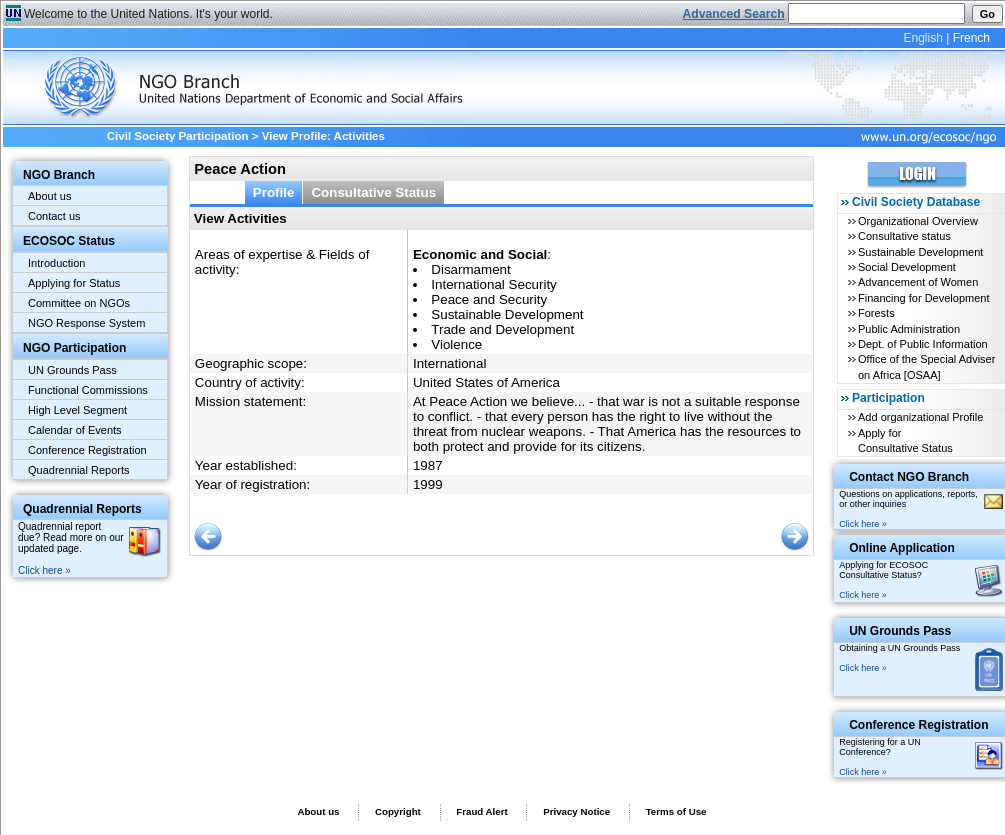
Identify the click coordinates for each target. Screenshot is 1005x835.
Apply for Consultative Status (905, 440)
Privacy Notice (576, 811)
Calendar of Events (75, 430)
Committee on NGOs (79, 303)
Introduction (56, 263)
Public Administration (909, 329)
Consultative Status (373, 192)
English (922, 38)
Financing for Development (923, 298)
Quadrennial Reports (79, 470)
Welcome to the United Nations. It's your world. (148, 14)
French (971, 38)
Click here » (44, 570)
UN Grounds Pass (72, 370)
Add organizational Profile (920, 417)
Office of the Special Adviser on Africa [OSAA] (926, 366)
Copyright (398, 811)
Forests (876, 313)
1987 (428, 465)
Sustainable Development (920, 252)
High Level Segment (77, 410)
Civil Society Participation (178, 136)
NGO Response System (86, 323)
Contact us (54, 216)
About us (49, 196)
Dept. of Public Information (923, 344)
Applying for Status (74, 283)
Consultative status (904, 236)
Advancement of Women (918, 282)
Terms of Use (676, 811)
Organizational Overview (918, 221)
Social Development (907, 267)
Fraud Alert (481, 811)
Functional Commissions (88, 390)
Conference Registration (87, 450)
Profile (274, 192)
